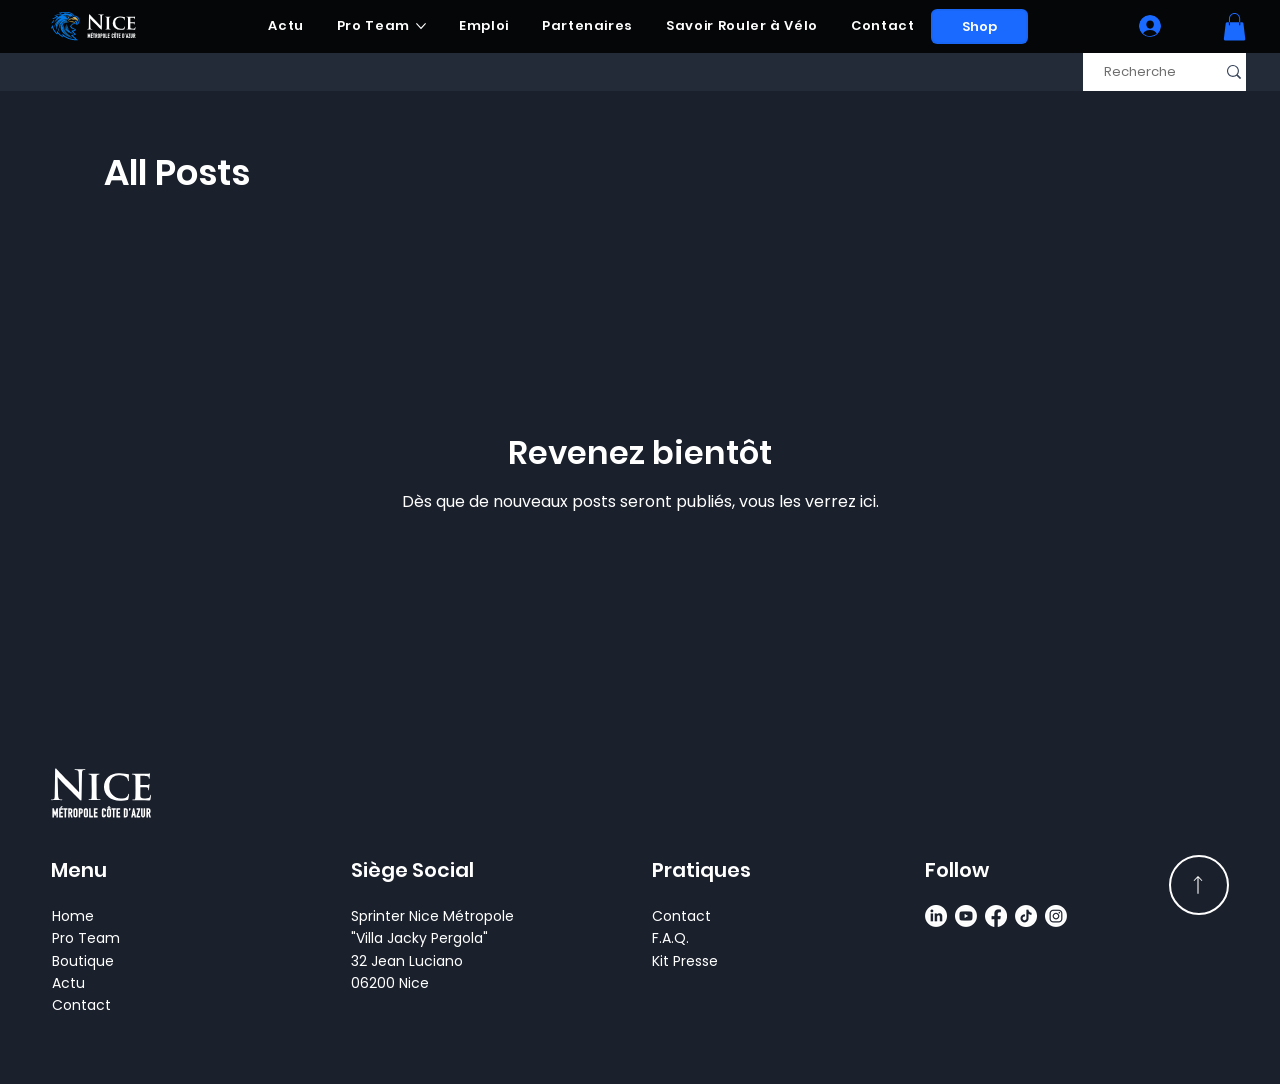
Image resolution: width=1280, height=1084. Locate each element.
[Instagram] (1056, 916)
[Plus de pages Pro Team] (421, 26)
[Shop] (979, 26)
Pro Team (86, 938)
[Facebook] (996, 916)
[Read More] (1199, 885)
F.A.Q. (670, 938)
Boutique (83, 961)
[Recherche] (1140, 72)
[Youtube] (966, 916)
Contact (81, 1005)
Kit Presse (685, 961)
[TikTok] (1026, 916)
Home (73, 916)
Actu (68, 983)
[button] (1234, 26)
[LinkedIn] (936, 916)
